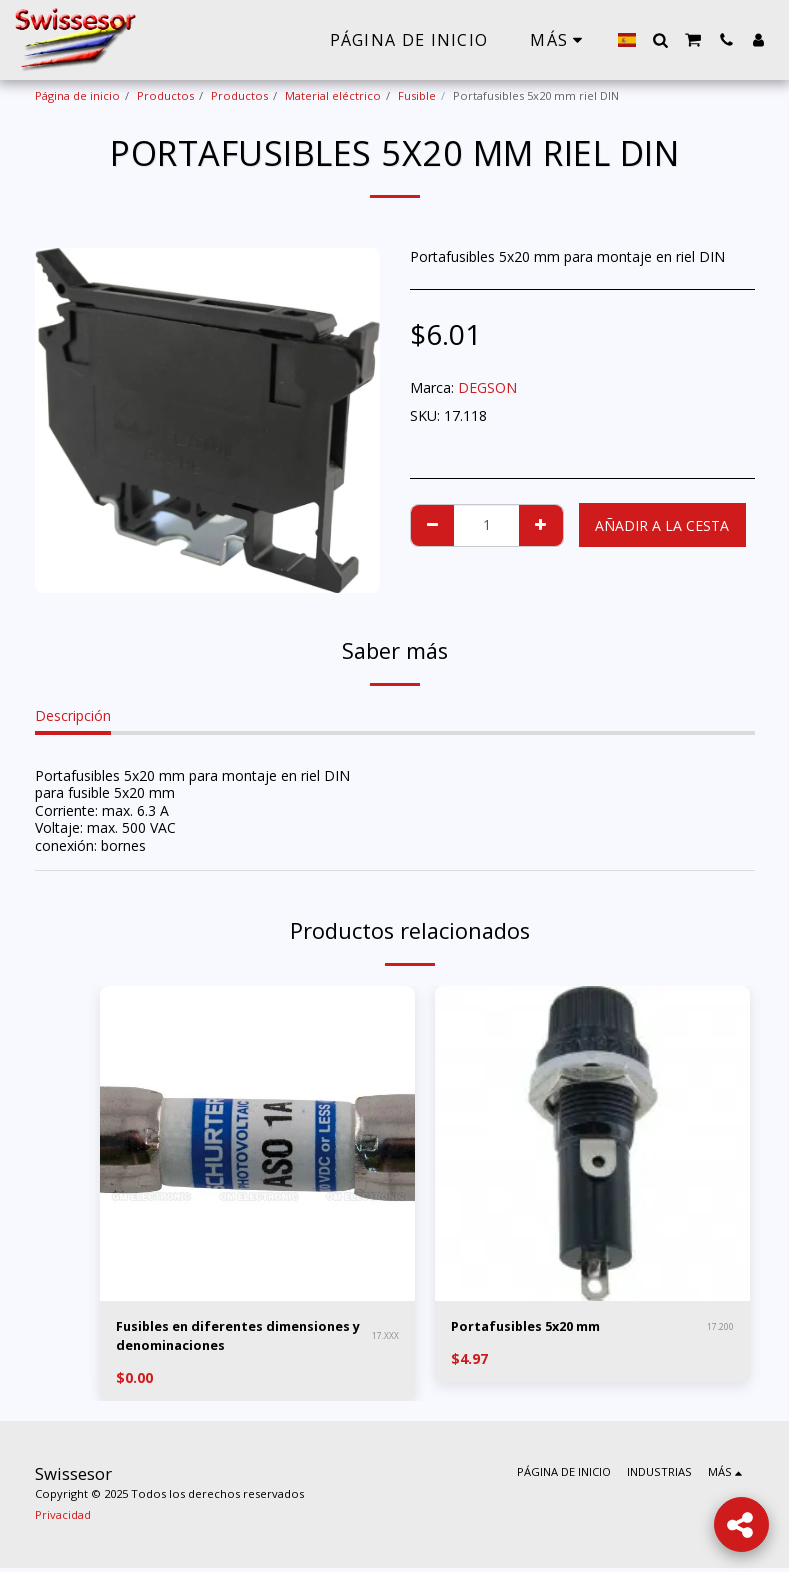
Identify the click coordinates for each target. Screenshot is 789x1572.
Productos (165, 95)
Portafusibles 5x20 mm (534, 1327)
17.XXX (385, 1337)
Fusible (417, 95)
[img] (257, 1143)
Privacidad (63, 1518)
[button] (660, 40)
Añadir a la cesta (662, 525)
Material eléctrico (333, 95)
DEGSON (487, 387)
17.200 (720, 1327)
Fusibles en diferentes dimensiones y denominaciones (229, 1338)
